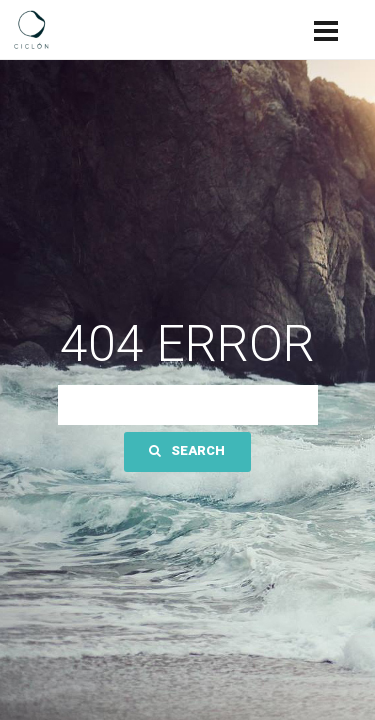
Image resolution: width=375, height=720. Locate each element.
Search (187, 450)
